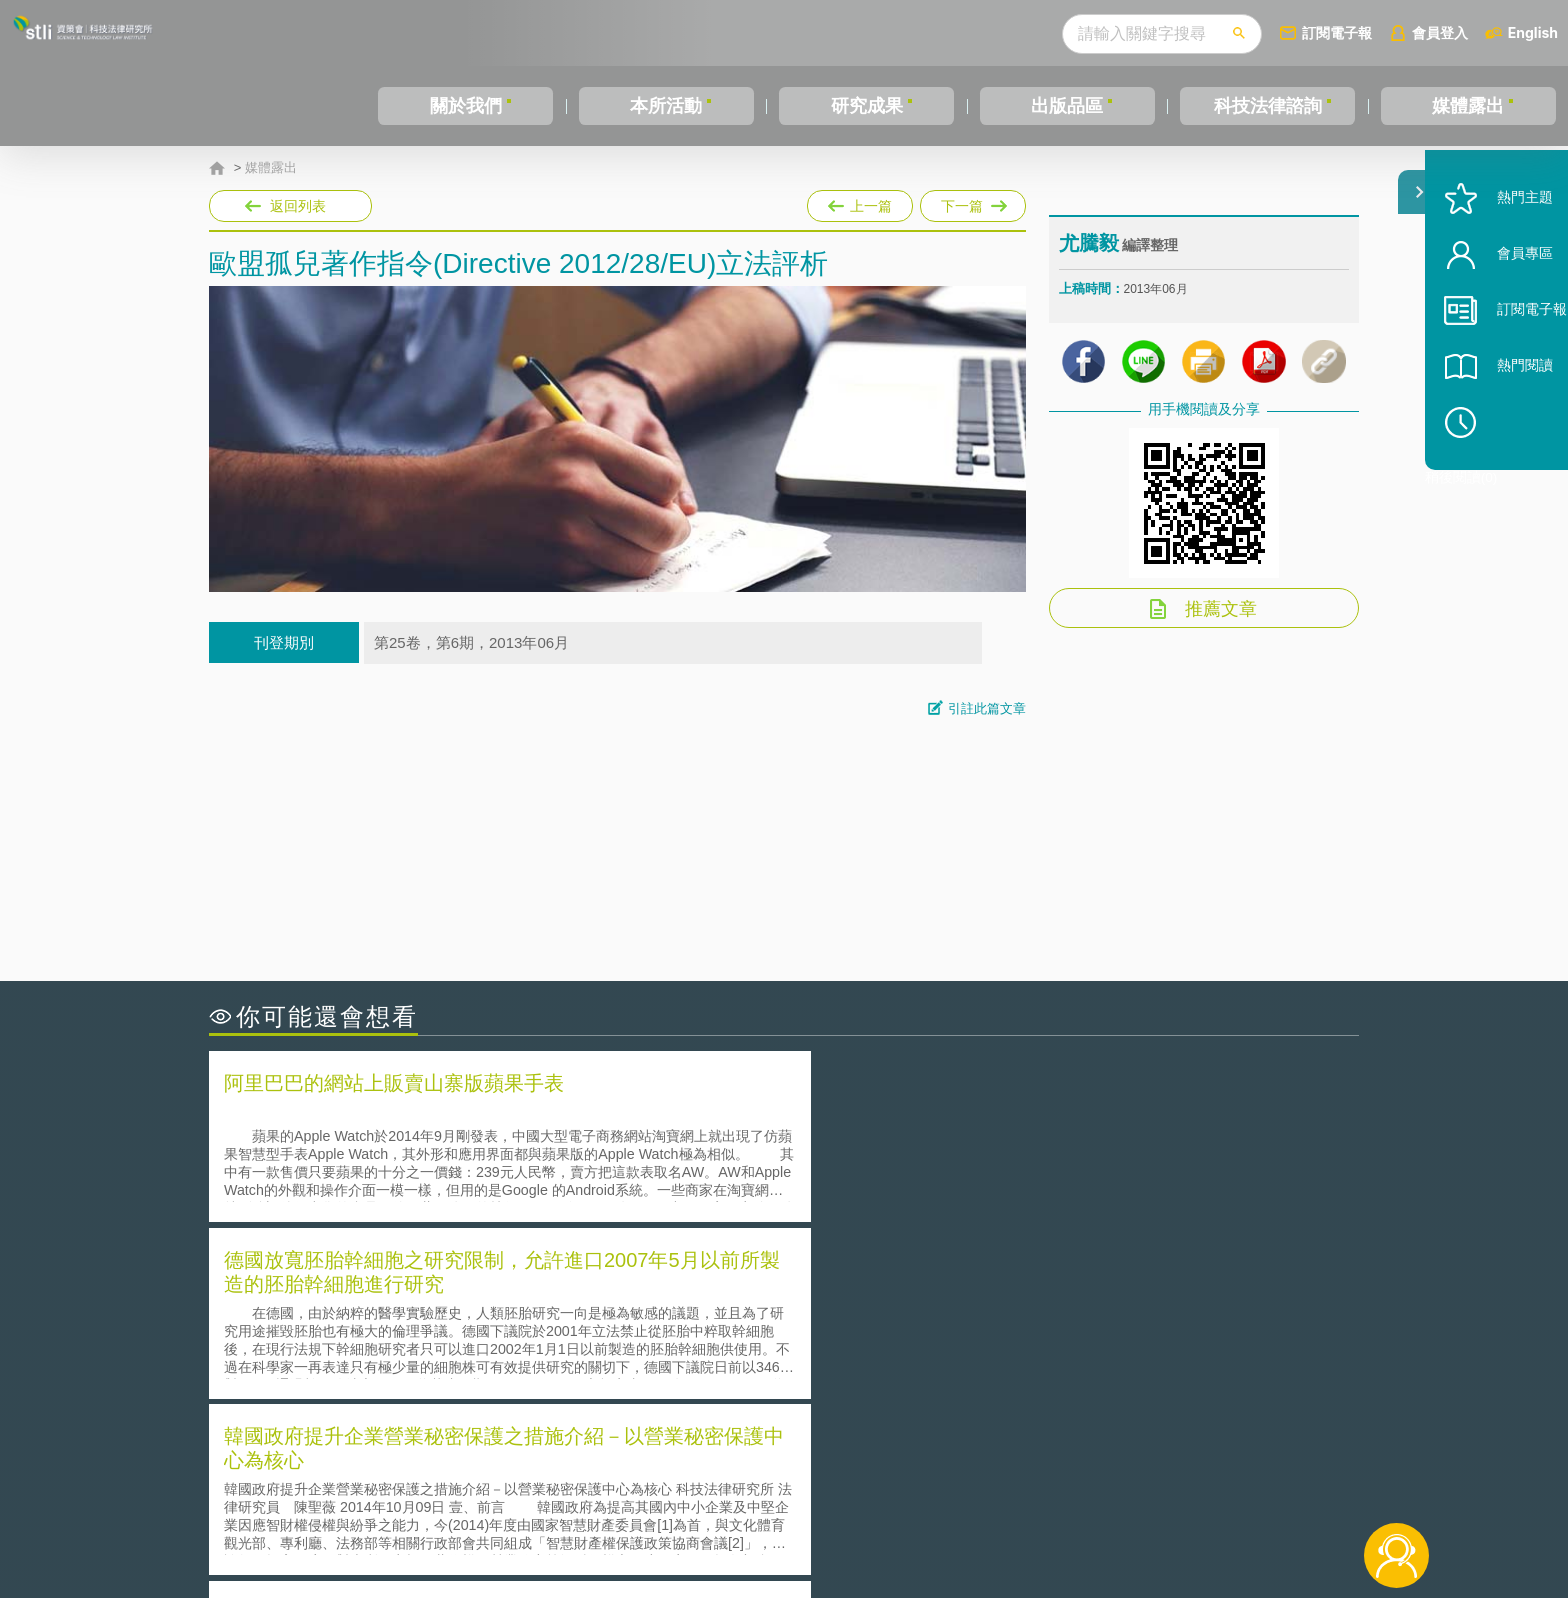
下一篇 (973, 202)
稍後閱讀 (1509, 476)
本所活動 (666, 106)
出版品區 (1067, 106)
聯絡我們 (790, 1516)
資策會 (1070, 1488)
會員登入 (1440, 32)
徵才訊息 (913, 1488)
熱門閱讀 (1500, 420)
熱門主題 (1500, 252)
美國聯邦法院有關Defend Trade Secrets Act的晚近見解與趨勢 (429, 1323)
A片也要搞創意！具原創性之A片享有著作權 (944, 1323)
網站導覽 (913, 1516)
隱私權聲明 (797, 1488)
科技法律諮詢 (1268, 106)
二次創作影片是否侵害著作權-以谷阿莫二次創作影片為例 (414, 1295)
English (1533, 32)
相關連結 (1186, 1488)
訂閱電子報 (1337, 32)
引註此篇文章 (987, 708)
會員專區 (1500, 308)
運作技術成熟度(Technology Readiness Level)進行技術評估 (422, 1351)
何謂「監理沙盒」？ (866, 1295)
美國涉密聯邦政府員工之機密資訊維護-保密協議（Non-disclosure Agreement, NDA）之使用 (1057, 1380)
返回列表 (298, 206)
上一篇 (860, 202)
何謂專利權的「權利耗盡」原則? (908, 1351)
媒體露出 (1468, 106)
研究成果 (867, 106)
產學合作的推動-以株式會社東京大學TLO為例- (378, 1379)
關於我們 (466, 106)
